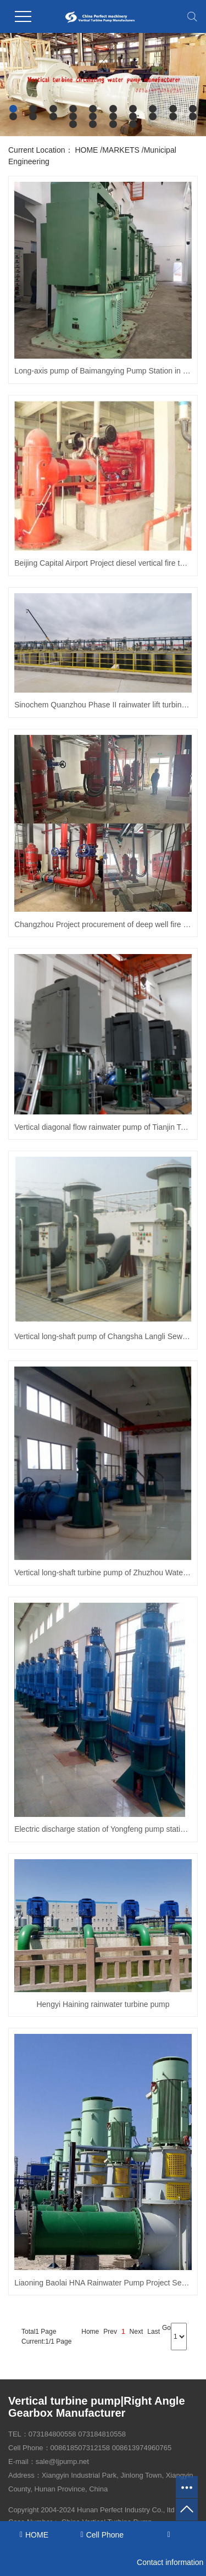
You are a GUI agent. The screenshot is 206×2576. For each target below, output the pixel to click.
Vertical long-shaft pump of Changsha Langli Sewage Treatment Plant (103, 1336)
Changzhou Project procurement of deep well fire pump (103, 924)
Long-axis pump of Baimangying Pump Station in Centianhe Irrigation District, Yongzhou (103, 370)
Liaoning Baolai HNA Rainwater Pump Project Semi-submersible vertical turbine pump (103, 2282)
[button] (13, 109)
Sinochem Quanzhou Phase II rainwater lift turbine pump (103, 704)
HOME (86, 150)
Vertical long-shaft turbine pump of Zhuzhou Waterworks (103, 1572)
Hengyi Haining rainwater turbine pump (102, 2004)
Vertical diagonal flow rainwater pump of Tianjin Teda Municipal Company (103, 1127)
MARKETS (121, 150)
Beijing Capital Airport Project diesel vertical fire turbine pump (103, 563)
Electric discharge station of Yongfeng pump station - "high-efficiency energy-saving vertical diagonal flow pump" (103, 1829)
